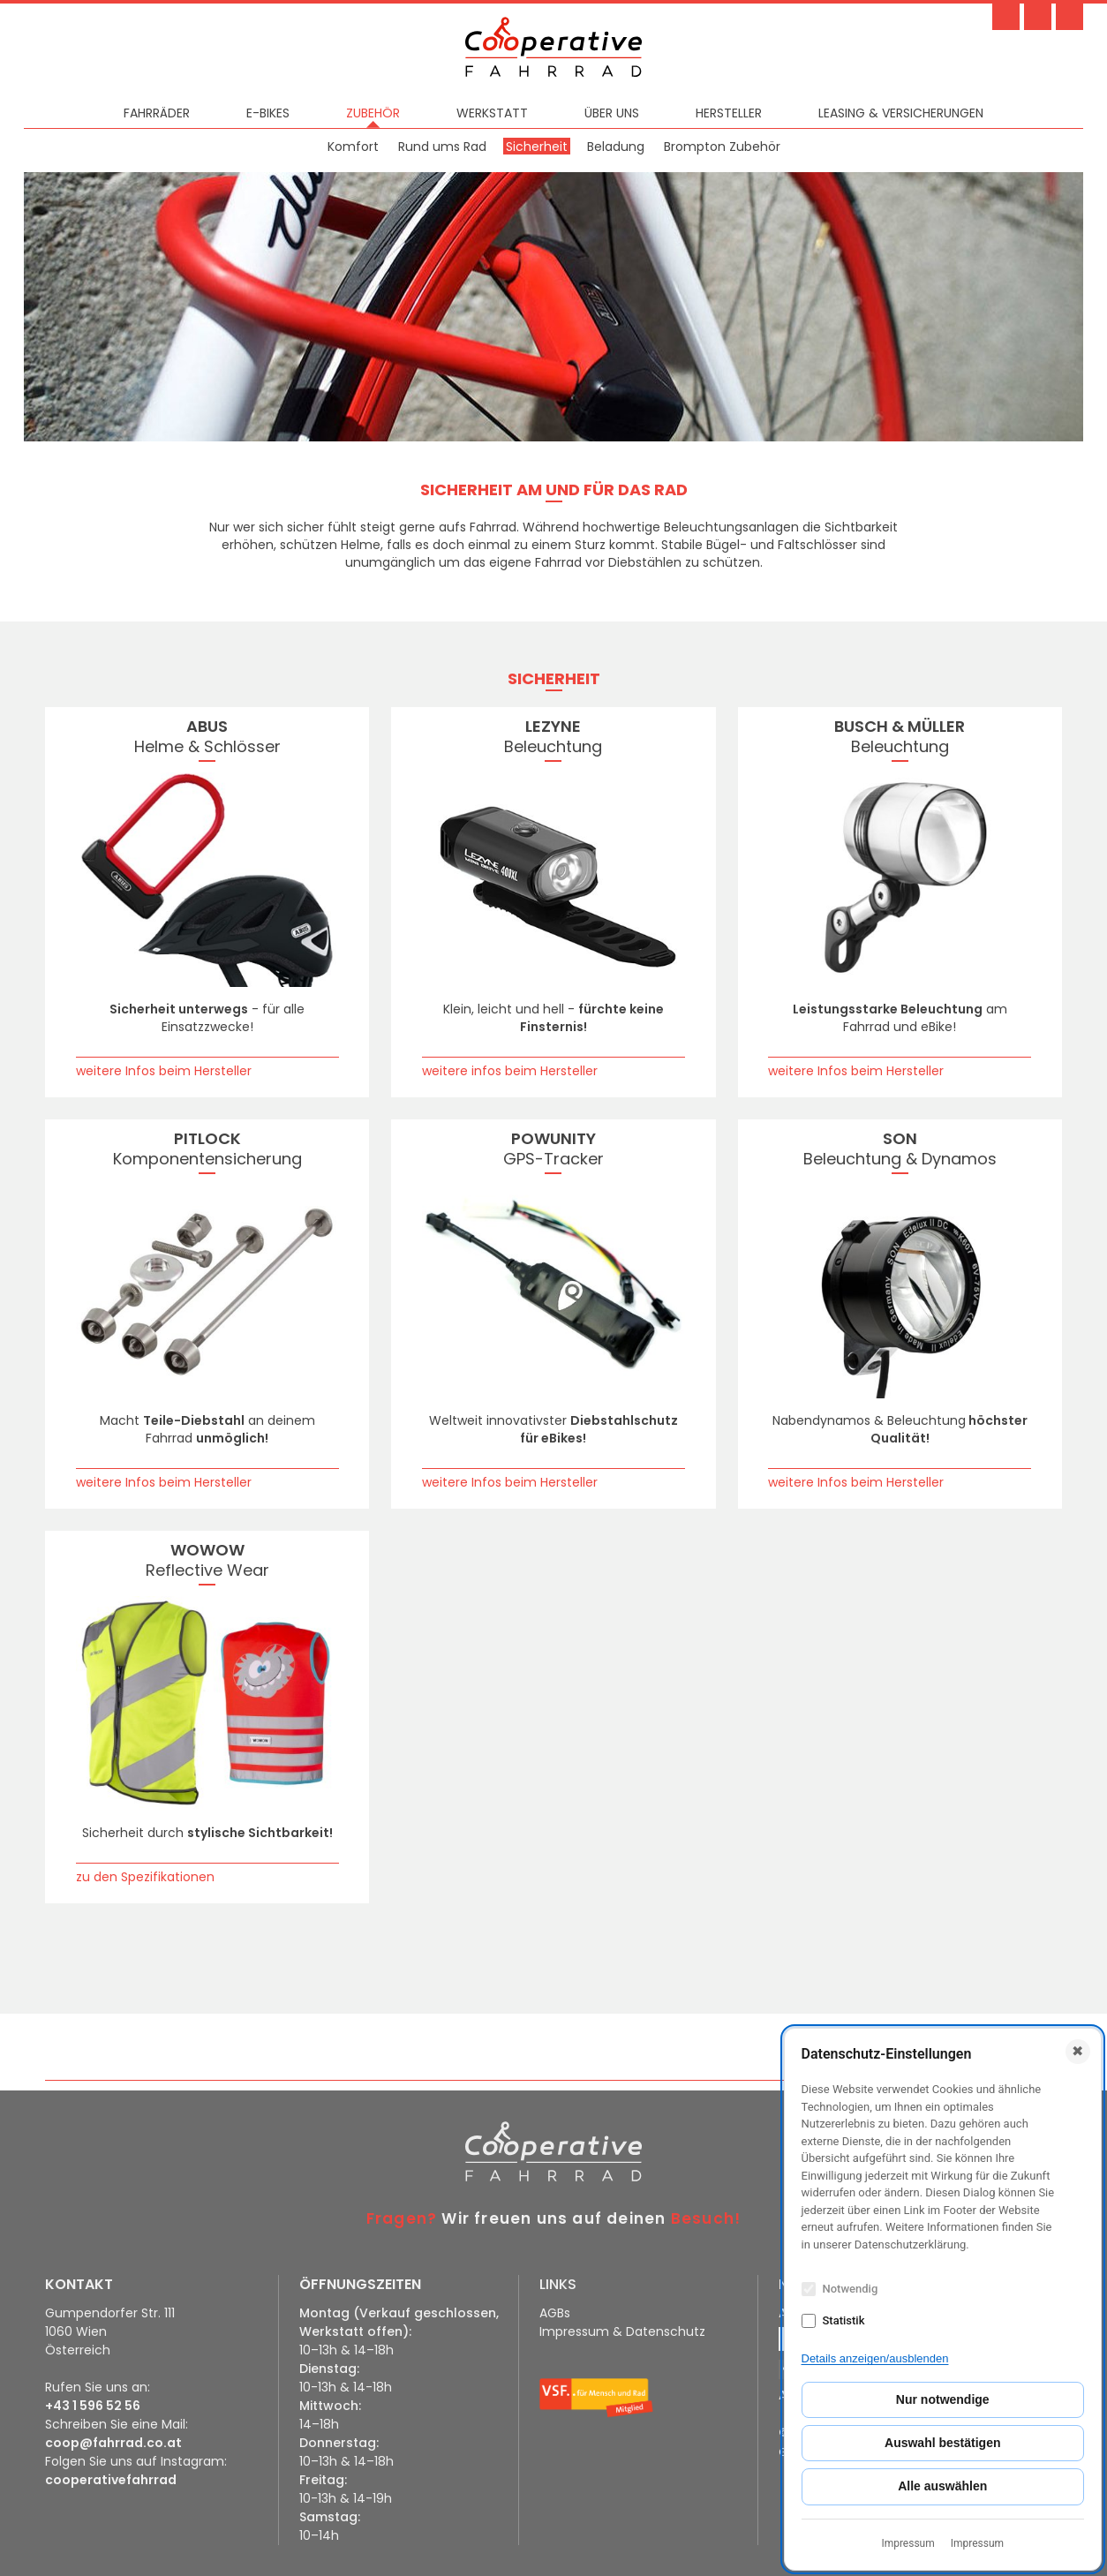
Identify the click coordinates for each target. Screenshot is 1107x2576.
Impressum (907, 2543)
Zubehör (373, 113)
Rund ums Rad (442, 146)
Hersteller (729, 113)
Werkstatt (492, 113)
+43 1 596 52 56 (92, 2405)
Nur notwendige (943, 2399)
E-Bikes (268, 113)
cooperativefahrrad (111, 2480)
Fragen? (401, 2218)
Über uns (611, 113)
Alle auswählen (942, 2486)
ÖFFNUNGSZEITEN (360, 2284)
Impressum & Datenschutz (622, 2331)
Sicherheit (537, 146)
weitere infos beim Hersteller (510, 1071)
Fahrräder (157, 113)
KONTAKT (79, 2284)
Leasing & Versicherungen (900, 113)
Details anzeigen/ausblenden (875, 2358)
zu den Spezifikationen (145, 1877)
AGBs (554, 2313)
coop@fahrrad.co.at (113, 2443)
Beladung (615, 146)
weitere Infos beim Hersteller (164, 1071)
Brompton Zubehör (722, 146)
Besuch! (706, 2218)
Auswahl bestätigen (942, 2443)
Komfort (353, 146)
